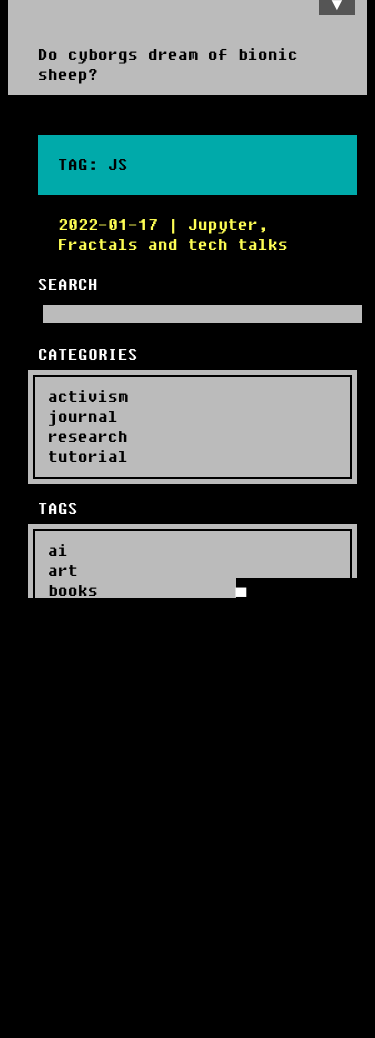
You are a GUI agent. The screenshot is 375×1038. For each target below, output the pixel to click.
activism (88, 397)
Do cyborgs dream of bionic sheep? (168, 65)
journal (83, 417)
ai (58, 551)
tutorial (88, 457)
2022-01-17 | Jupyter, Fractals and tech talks (173, 235)
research (88, 437)
